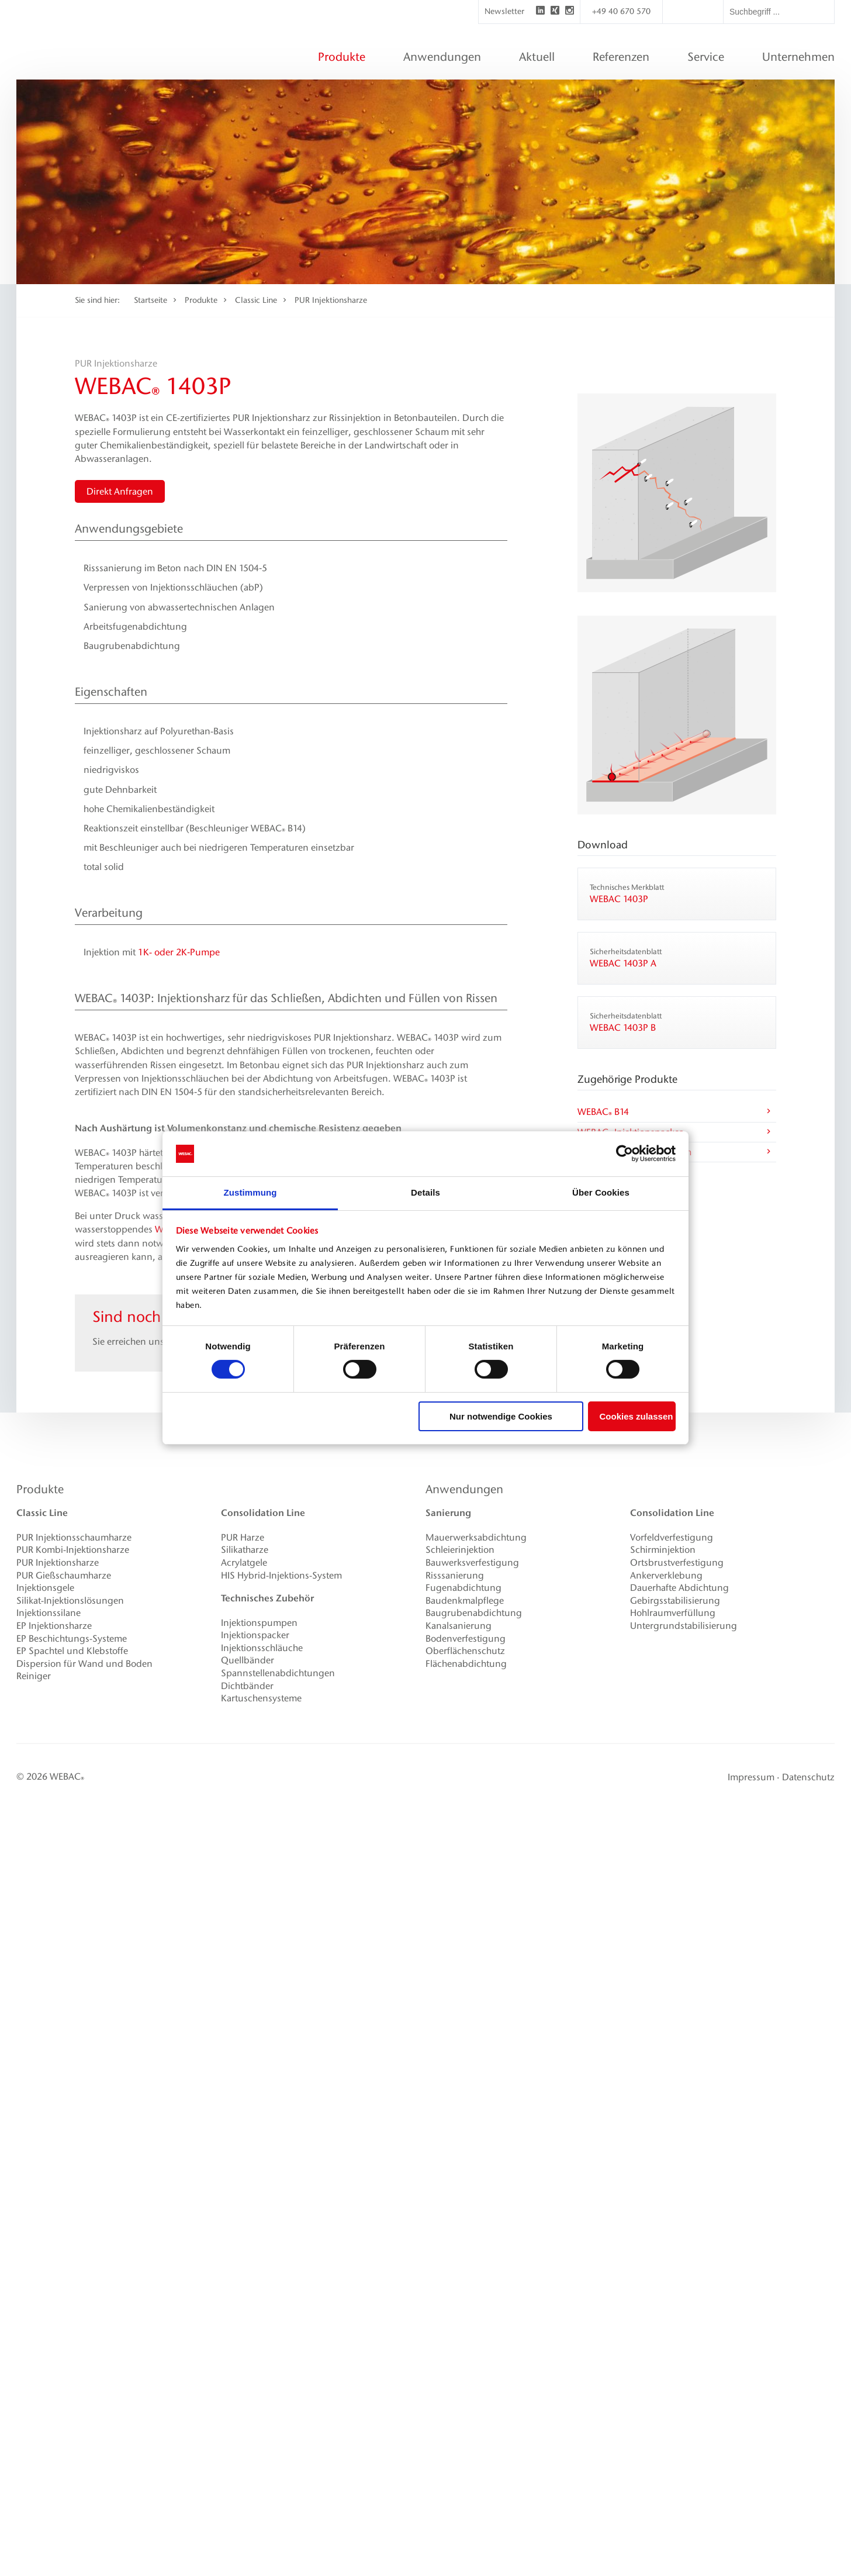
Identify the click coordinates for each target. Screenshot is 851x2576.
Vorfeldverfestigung (671, 1537)
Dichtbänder (247, 1685)
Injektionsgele (45, 1587)
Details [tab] (425, 1192)
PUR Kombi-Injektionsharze (72, 1549)
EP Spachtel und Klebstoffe (72, 1650)
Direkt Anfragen (120, 491)
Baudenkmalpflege (465, 1600)
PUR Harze (242, 1537)
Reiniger (33, 1675)
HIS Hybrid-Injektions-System (281, 1575)
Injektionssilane (48, 1612)
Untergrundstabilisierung (683, 1625)
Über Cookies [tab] (600, 1192)
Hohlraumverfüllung (672, 1612)
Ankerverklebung (666, 1575)
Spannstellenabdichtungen (278, 1673)
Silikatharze (244, 1549)
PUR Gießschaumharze (63, 1575)
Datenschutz (808, 1777)
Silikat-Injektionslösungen (70, 1600)
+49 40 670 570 (621, 11)
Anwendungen (464, 1489)
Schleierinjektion (460, 1549)
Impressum (751, 1777)
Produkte (201, 300)
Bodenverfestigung (466, 1638)
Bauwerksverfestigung (472, 1562)
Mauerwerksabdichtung (476, 1537)
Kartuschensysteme (261, 1698)
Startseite (150, 300)
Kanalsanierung (459, 1625)
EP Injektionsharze (54, 1625)
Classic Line (256, 300)
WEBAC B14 (675, 1113)
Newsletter (504, 11)
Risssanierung (455, 1575)
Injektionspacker (255, 1635)
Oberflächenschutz (465, 1650)
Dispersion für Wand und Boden (84, 1663)
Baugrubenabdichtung (474, 1612)
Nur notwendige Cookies (500, 1416)
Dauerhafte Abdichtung (679, 1587)
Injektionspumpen (259, 1622)
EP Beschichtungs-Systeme (71, 1638)
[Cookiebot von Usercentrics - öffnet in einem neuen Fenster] (624, 1153)
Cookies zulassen (636, 1416)
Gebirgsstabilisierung (675, 1600)
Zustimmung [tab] (250, 1192)
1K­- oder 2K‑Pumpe (179, 952)
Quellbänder (247, 1660)
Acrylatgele (244, 1562)
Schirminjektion (663, 1549)
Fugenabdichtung (463, 1587)
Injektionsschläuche (262, 1647)
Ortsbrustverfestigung (677, 1562)
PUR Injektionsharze (331, 300)
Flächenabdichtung (466, 1663)
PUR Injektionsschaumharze (74, 1537)
